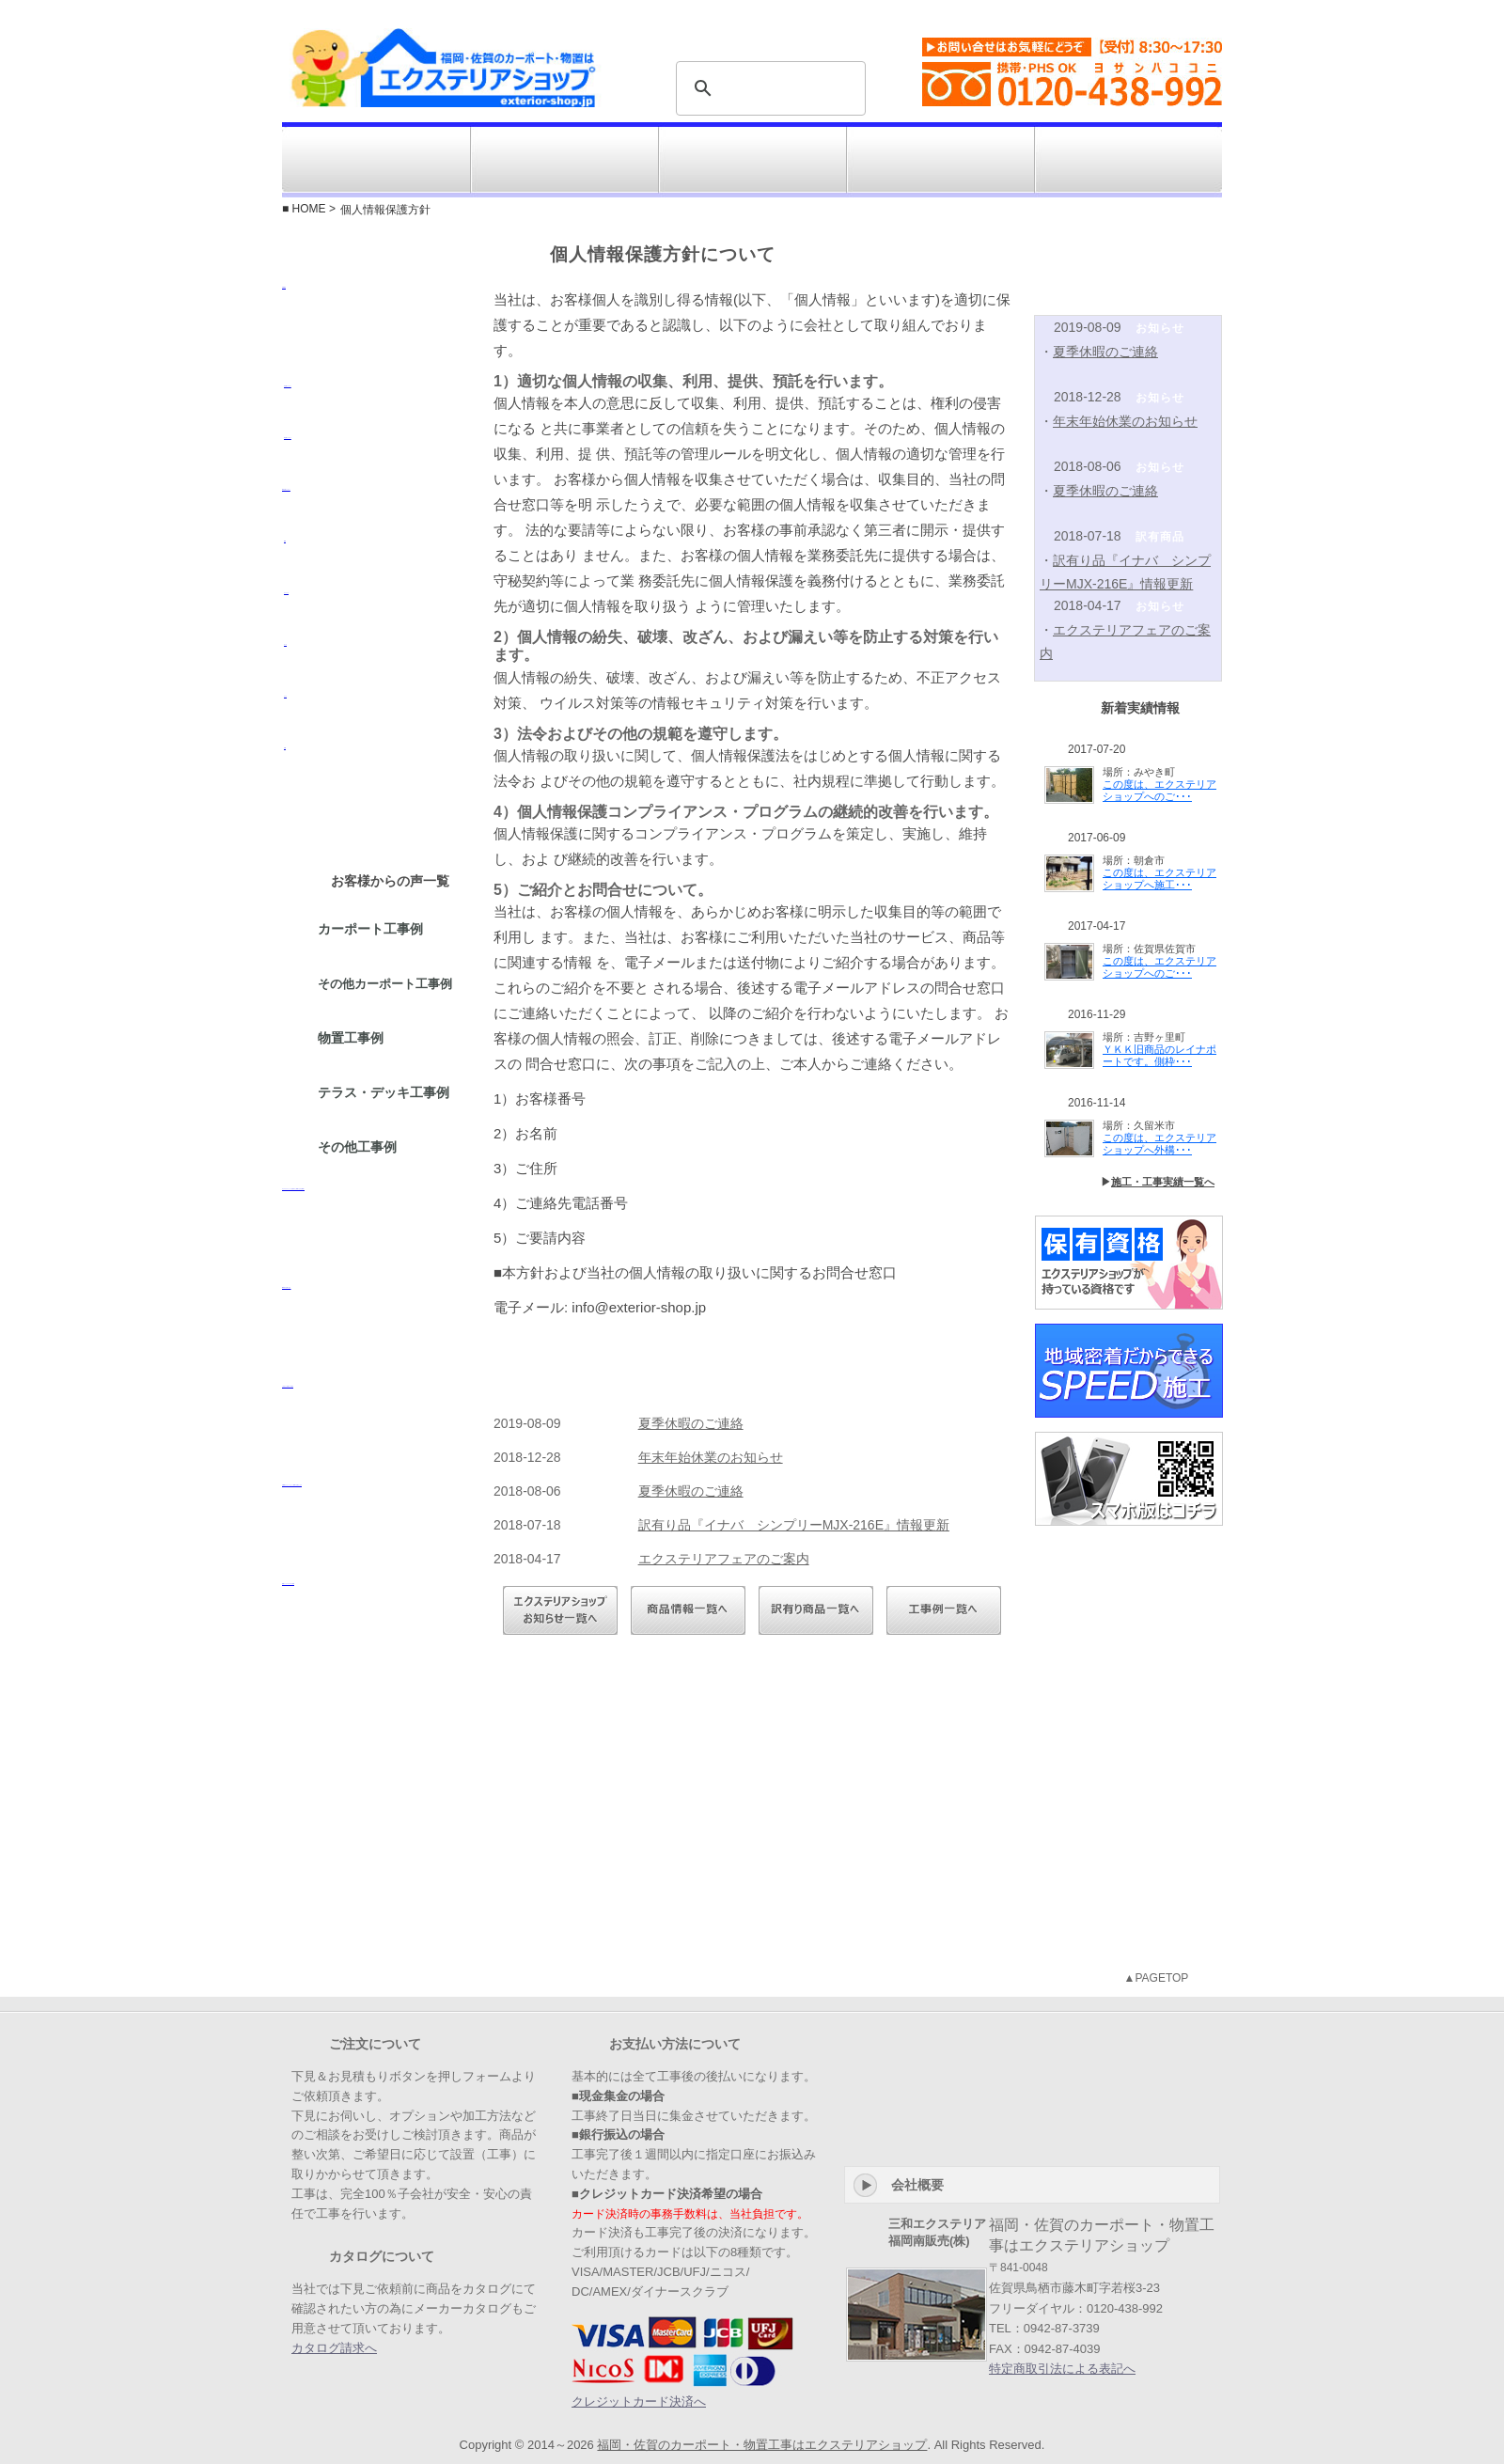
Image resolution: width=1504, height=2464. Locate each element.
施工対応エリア (565, 160)
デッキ (376, 667)
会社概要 (1199, 9)
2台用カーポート (376, 460)
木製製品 (376, 334)
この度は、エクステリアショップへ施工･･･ (1159, 878)
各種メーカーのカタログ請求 (376, 1630)
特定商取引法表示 (1122, 9)
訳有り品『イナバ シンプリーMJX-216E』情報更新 (793, 1524)
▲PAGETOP (1156, 1978)
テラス (376, 719)
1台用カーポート (376, 408)
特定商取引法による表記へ (1062, 2369)
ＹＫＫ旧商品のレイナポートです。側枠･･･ (1159, 1055)
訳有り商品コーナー (941, 160)
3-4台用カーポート (376, 512)
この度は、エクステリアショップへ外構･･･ (1159, 1143)
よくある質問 (934, 9)
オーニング (376, 615)
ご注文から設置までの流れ (376, 1433)
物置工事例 (352, 1038)
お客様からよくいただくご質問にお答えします (376, 1531)
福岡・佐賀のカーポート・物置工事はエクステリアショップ (762, 2445)
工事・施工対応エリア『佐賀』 (376, 1884)
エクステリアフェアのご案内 (723, 1558)
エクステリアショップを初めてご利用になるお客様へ (376, 1235)
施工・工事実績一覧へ (1162, 1181)
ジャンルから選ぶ (376, 160)
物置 (376, 564)
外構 (376, 770)
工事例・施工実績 (753, 160)
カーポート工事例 (372, 929)
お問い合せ (1129, 160)
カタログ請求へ (334, 2348)
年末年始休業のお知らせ (710, 1457)
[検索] (768, 88)
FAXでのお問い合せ (376, 1334)
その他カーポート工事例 (387, 985)
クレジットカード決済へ (639, 2401)
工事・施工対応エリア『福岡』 (376, 1785)
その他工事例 (359, 1147)
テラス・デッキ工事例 (385, 1093)
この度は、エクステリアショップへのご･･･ (1159, 790)
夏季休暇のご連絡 (691, 1423)
